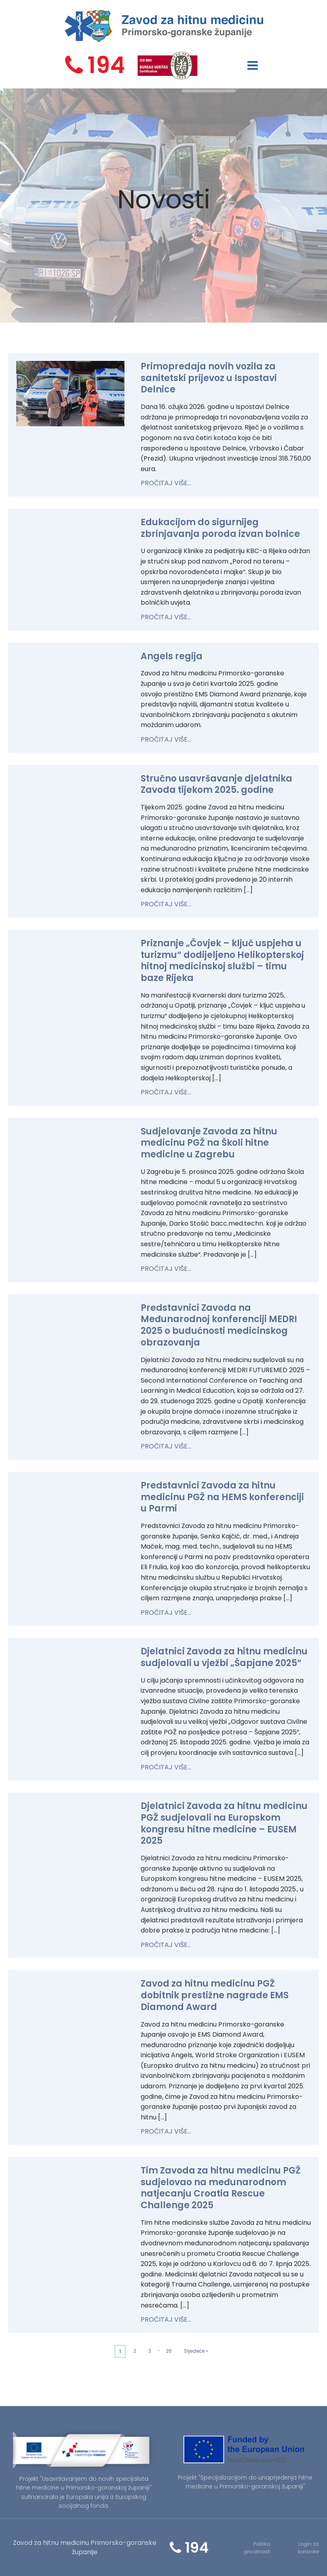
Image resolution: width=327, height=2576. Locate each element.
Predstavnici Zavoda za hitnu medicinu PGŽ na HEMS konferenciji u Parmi (222, 1497)
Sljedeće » (196, 2351)
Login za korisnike (308, 2547)
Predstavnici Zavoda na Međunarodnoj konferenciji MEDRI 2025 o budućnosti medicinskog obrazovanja (219, 1325)
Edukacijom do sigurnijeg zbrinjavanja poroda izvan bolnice (220, 528)
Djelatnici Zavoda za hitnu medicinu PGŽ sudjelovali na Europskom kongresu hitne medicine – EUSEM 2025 (224, 1823)
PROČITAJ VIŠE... (166, 483)
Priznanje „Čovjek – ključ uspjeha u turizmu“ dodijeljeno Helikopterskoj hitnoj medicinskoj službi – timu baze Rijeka (222, 960)
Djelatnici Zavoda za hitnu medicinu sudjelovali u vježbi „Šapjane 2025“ (224, 1657)
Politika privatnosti (257, 2547)
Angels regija (172, 656)
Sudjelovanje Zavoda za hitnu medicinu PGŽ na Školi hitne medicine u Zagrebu (209, 1143)
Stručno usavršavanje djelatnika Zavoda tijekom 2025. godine (216, 784)
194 (106, 65)
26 (169, 2351)
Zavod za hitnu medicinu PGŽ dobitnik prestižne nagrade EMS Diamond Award (215, 1995)
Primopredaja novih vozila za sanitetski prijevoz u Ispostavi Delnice (209, 378)
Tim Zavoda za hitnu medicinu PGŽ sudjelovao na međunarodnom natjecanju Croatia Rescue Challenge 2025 (221, 2187)
